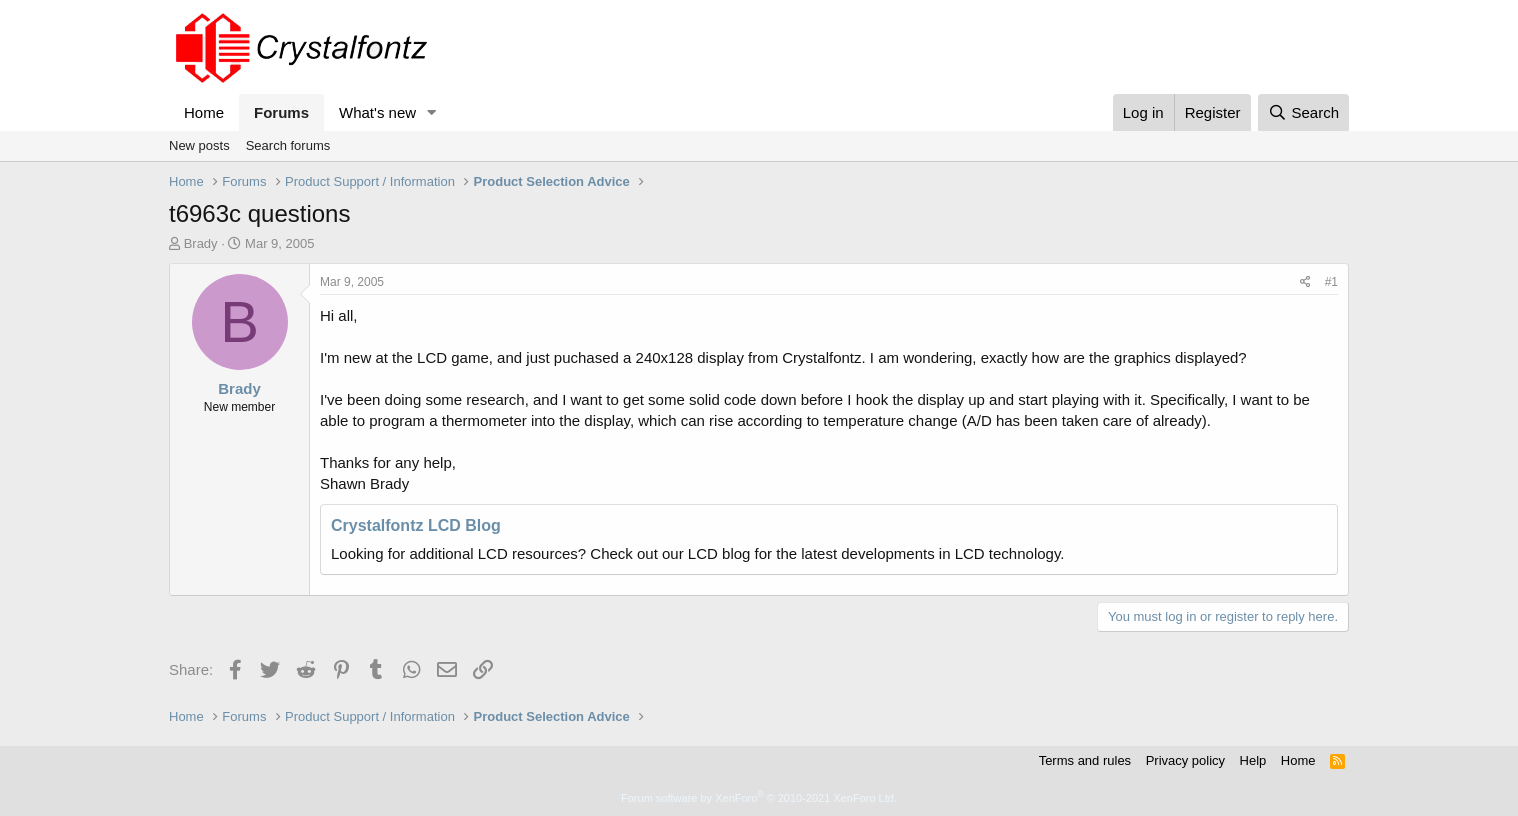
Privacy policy (1185, 760)
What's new (377, 112)
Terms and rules (1085, 760)
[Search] (1303, 112)
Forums (281, 112)
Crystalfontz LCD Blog (416, 525)
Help (1253, 760)
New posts (199, 145)
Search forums (288, 145)
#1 (1331, 282)
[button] (432, 112)
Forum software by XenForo (759, 798)
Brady (201, 243)
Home (204, 112)
